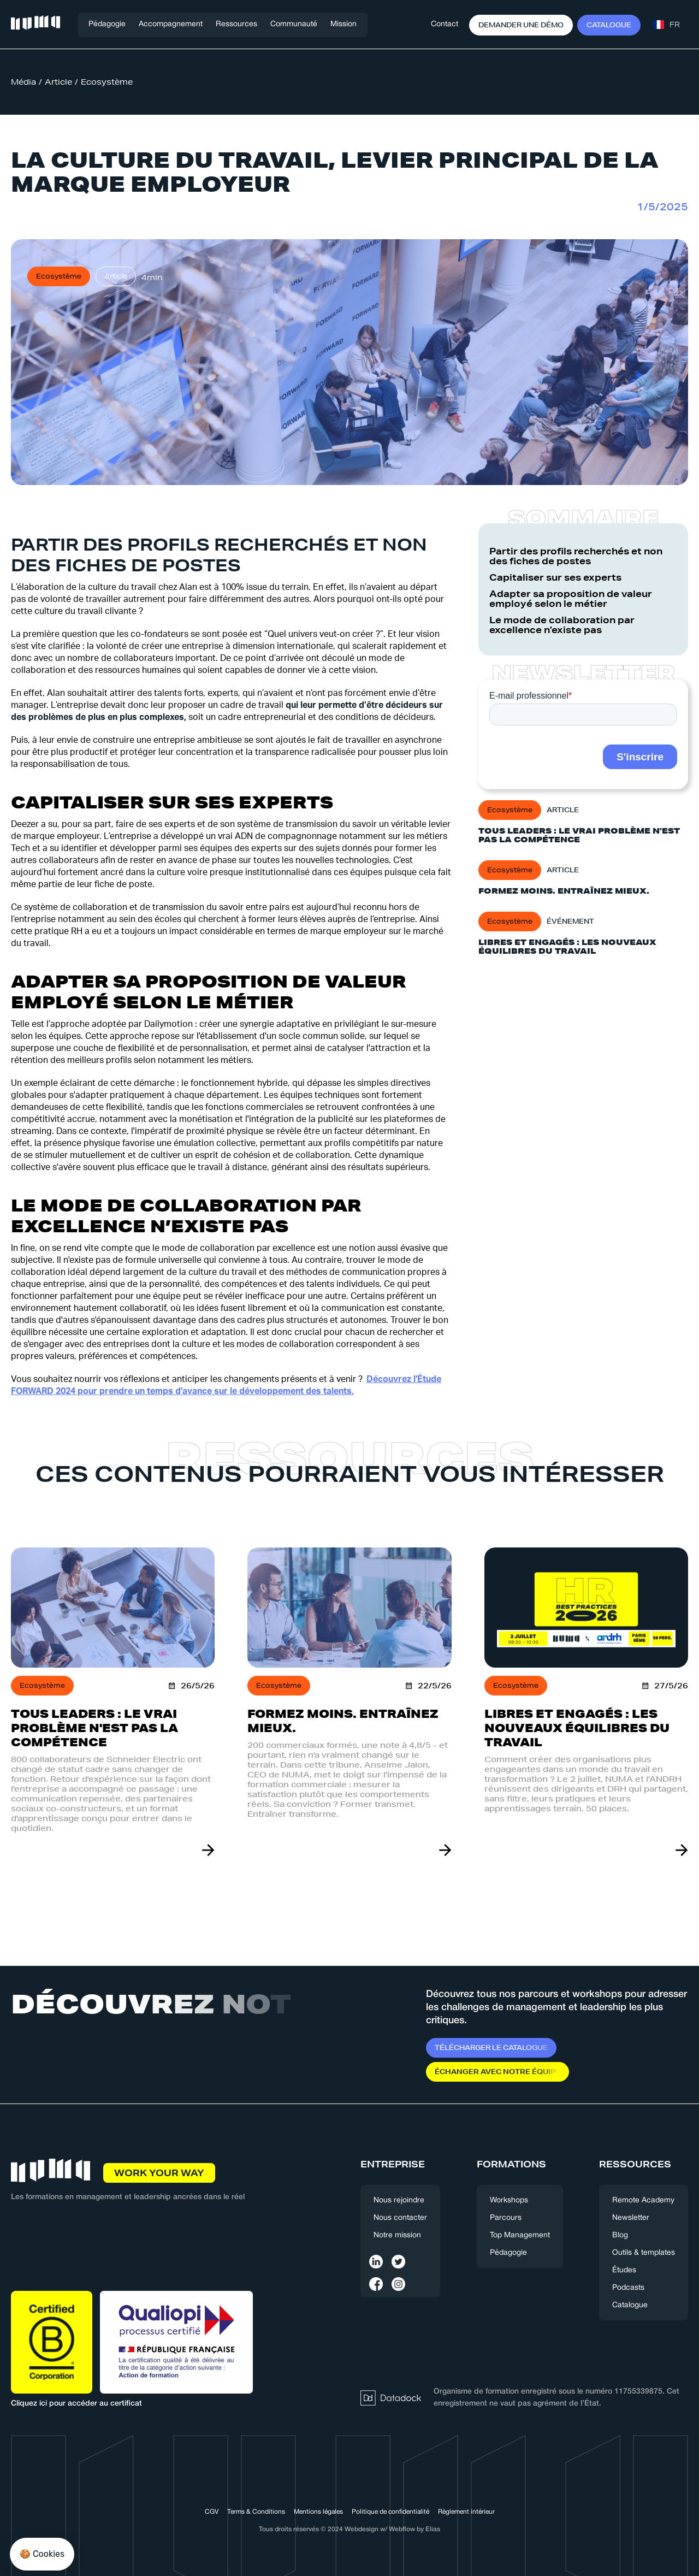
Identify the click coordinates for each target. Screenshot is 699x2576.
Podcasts (628, 2287)
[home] (35, 24)
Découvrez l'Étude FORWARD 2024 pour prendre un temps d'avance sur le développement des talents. (226, 1385)
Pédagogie (107, 24)
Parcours (506, 2217)
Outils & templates (643, 2252)
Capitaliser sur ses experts (556, 577)
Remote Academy (643, 2200)
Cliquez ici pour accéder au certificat (76, 2403)
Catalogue (630, 2305)
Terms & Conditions (256, 2512)
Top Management (520, 2235)
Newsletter (630, 2217)
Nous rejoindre (399, 2200)
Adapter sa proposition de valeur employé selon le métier (570, 598)
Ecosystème (107, 82)
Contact (444, 24)
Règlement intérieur (466, 2512)
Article (58, 82)
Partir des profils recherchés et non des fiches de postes (575, 556)
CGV (211, 2512)
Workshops (509, 2200)
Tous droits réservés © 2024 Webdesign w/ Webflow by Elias (349, 2529)
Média (23, 82)
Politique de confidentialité (390, 2512)
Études (624, 2270)
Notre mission (397, 2235)
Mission (343, 24)
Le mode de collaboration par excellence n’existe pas (562, 625)
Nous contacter (400, 2217)
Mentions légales (318, 2512)
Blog (620, 2235)
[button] (170, 25)
